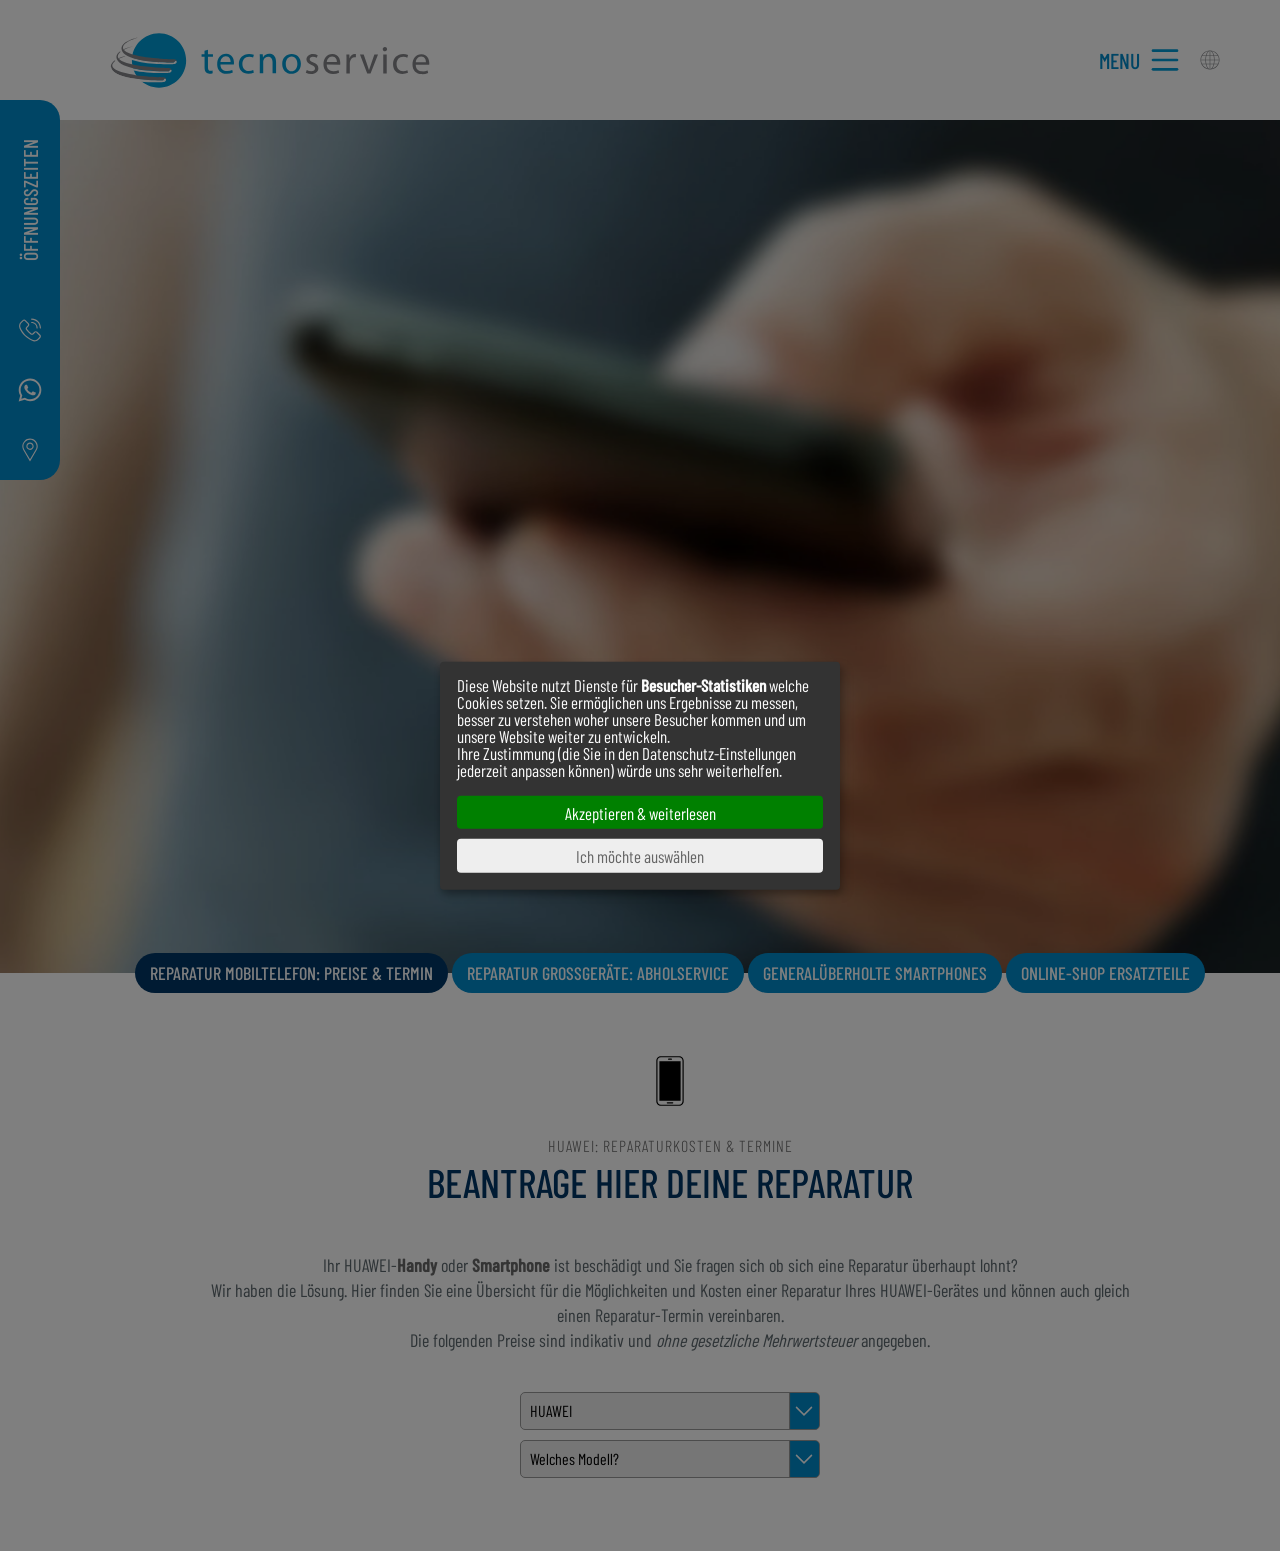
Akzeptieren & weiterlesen (640, 812)
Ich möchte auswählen (640, 856)
